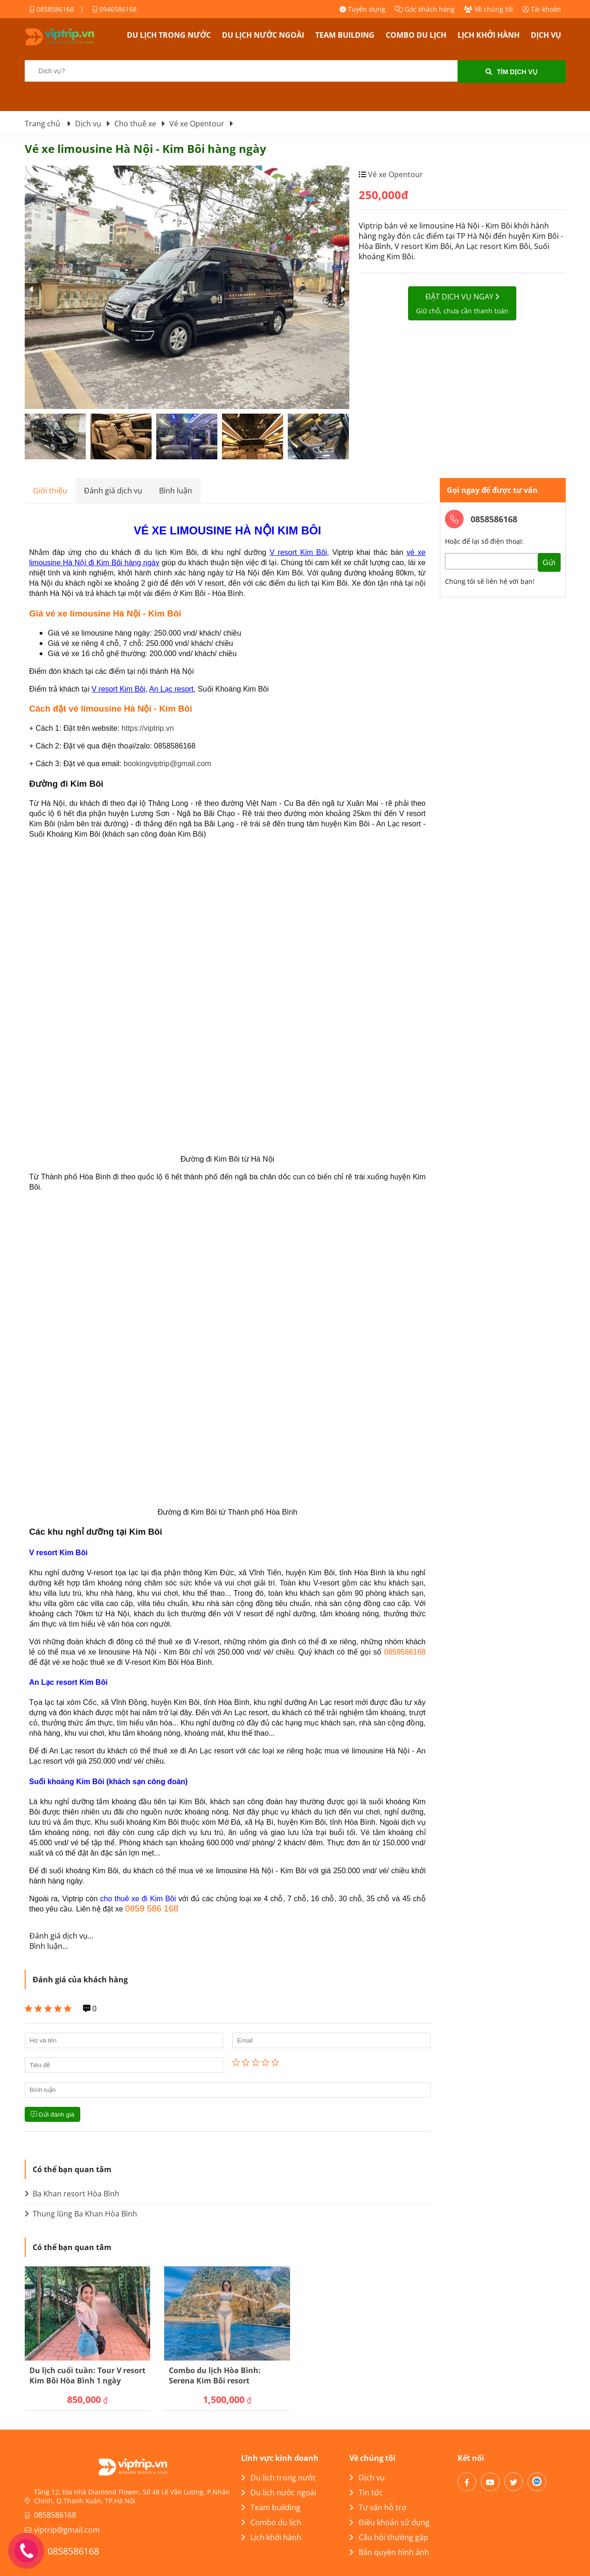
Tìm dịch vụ (511, 72)
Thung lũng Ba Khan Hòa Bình (81, 2214)
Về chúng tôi (488, 9)
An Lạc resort (171, 689)
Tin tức (366, 2492)
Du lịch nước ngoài (263, 35)
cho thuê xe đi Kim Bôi (138, 1899)
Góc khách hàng (425, 9)
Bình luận (175, 490)
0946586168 (114, 9)
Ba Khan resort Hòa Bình (72, 2193)
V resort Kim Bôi (118, 689)
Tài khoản (541, 9)
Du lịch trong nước (169, 35)
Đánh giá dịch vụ (113, 490)
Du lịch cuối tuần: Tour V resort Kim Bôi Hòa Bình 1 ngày (87, 2375)
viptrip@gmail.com (67, 2530)
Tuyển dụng (362, 9)
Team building (345, 35)
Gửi (549, 563)
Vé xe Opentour (394, 174)
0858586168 (51, 9)
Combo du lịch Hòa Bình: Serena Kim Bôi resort (215, 2375)
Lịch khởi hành (489, 35)
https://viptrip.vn (147, 728)
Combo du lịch (416, 35)
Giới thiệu (50, 490)
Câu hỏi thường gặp (388, 2537)
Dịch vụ (546, 35)
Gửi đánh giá (53, 2114)
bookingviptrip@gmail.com (167, 764)
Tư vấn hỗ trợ (377, 2507)
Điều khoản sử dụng (389, 2522)
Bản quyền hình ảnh (389, 2552)
